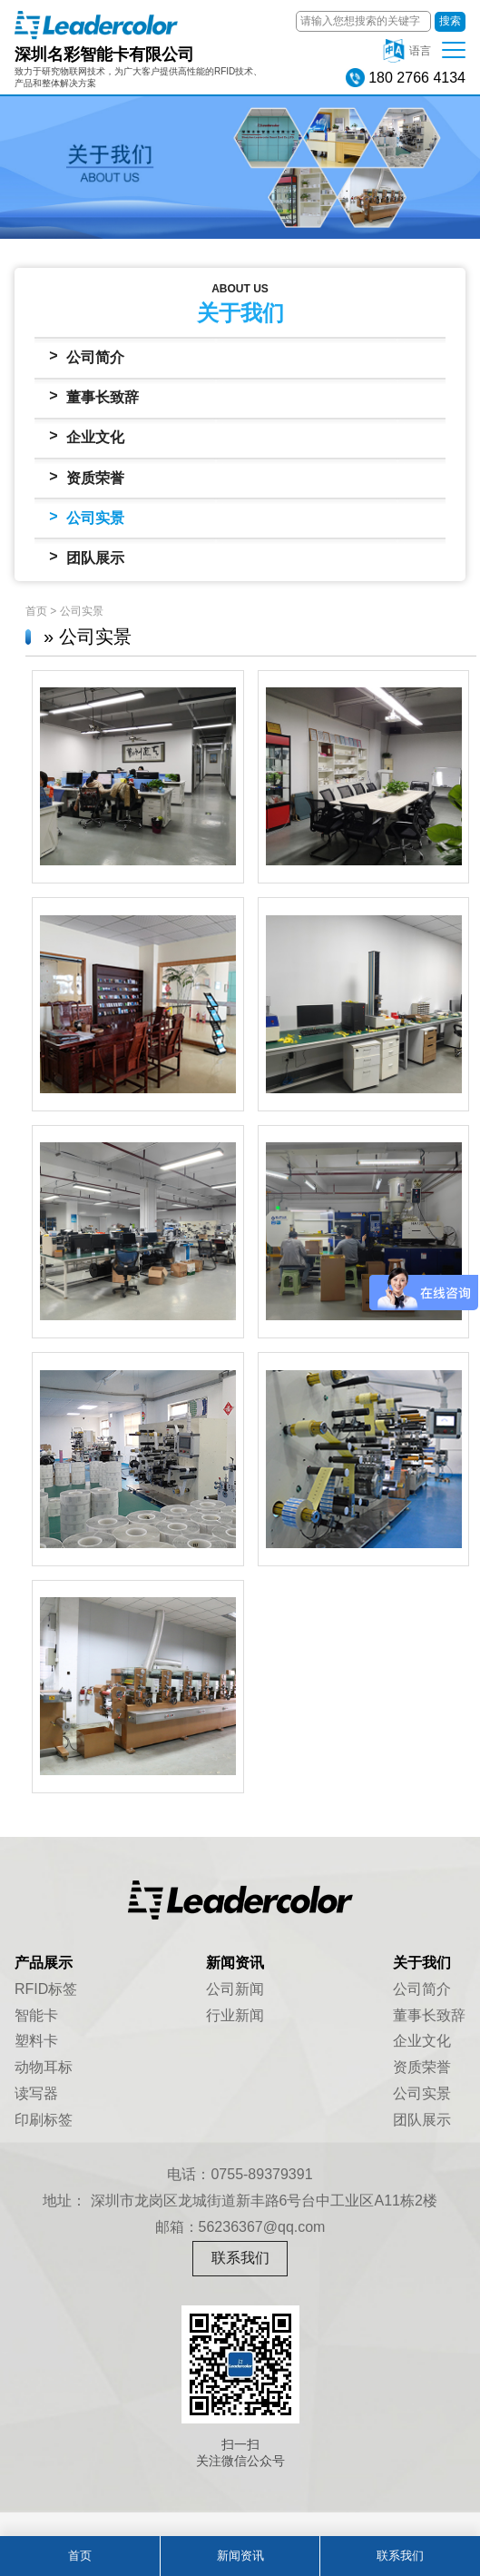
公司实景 (86, 517)
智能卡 (36, 2015)
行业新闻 (235, 2015)
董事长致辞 (94, 396)
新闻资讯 (240, 2555)
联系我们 (240, 2257)
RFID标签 (46, 1989)
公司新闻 (235, 1989)
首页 (36, 611)
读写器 (36, 2093)
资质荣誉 (86, 477)
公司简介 (86, 356)
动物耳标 (44, 2067)
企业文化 (86, 436)
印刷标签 (44, 2119)
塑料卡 (36, 2040)
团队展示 (86, 557)
